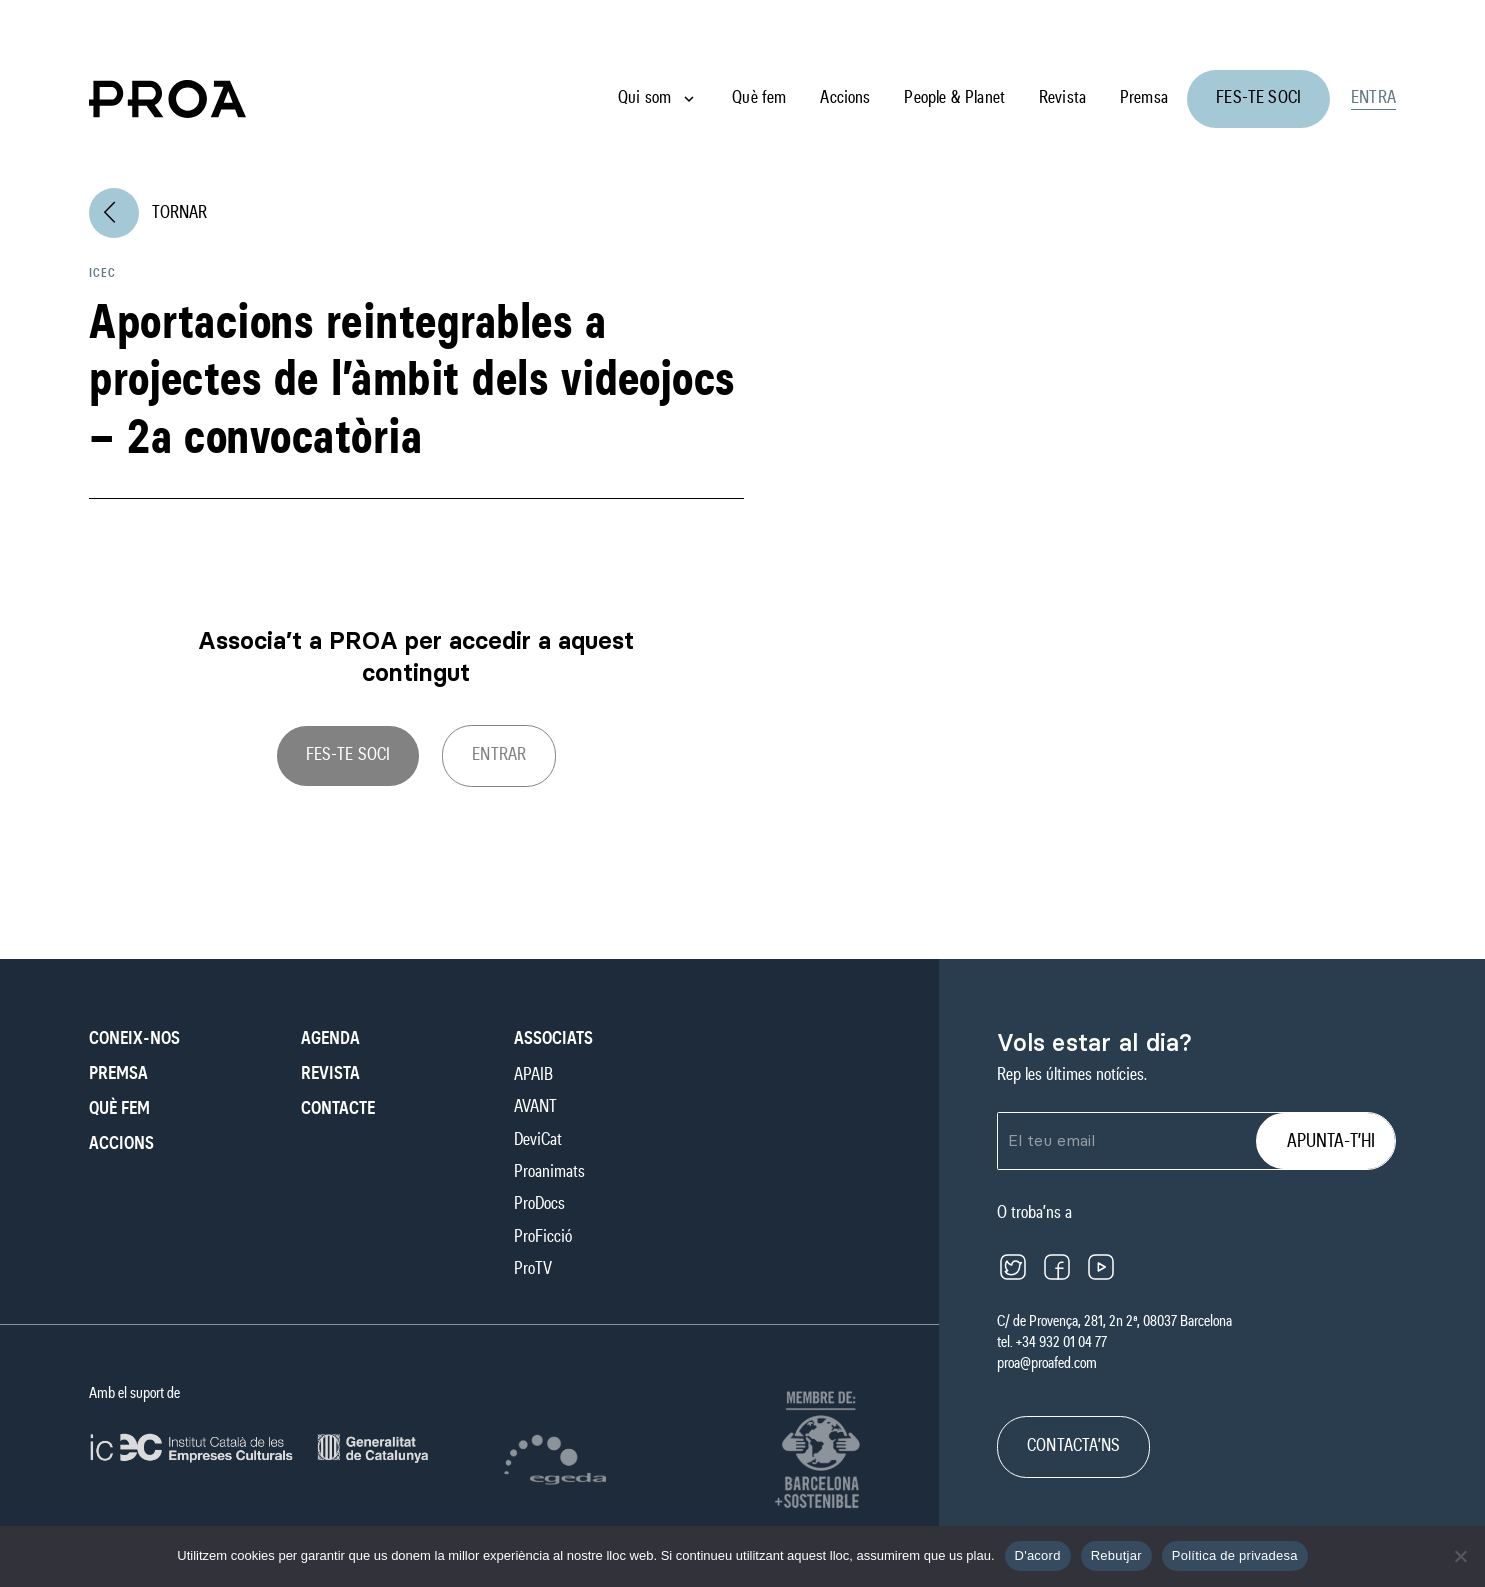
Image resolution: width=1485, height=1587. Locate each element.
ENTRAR (499, 755)
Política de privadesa (1235, 1555)
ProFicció (543, 1237)
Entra (1373, 98)
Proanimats (549, 1172)
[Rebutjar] (1460, 1556)
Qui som (644, 98)
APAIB (533, 1075)
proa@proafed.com (1047, 1363)
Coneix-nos (134, 1039)
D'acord (1038, 1555)
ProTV (533, 1269)
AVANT (535, 1107)
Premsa (1144, 98)
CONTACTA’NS (1073, 1446)
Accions (845, 98)
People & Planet (954, 98)
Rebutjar (1116, 1555)
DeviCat (538, 1140)
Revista (1062, 98)
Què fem (759, 98)
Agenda (330, 1039)
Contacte (338, 1109)
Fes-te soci (1258, 98)
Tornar (148, 213)
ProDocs (539, 1204)
